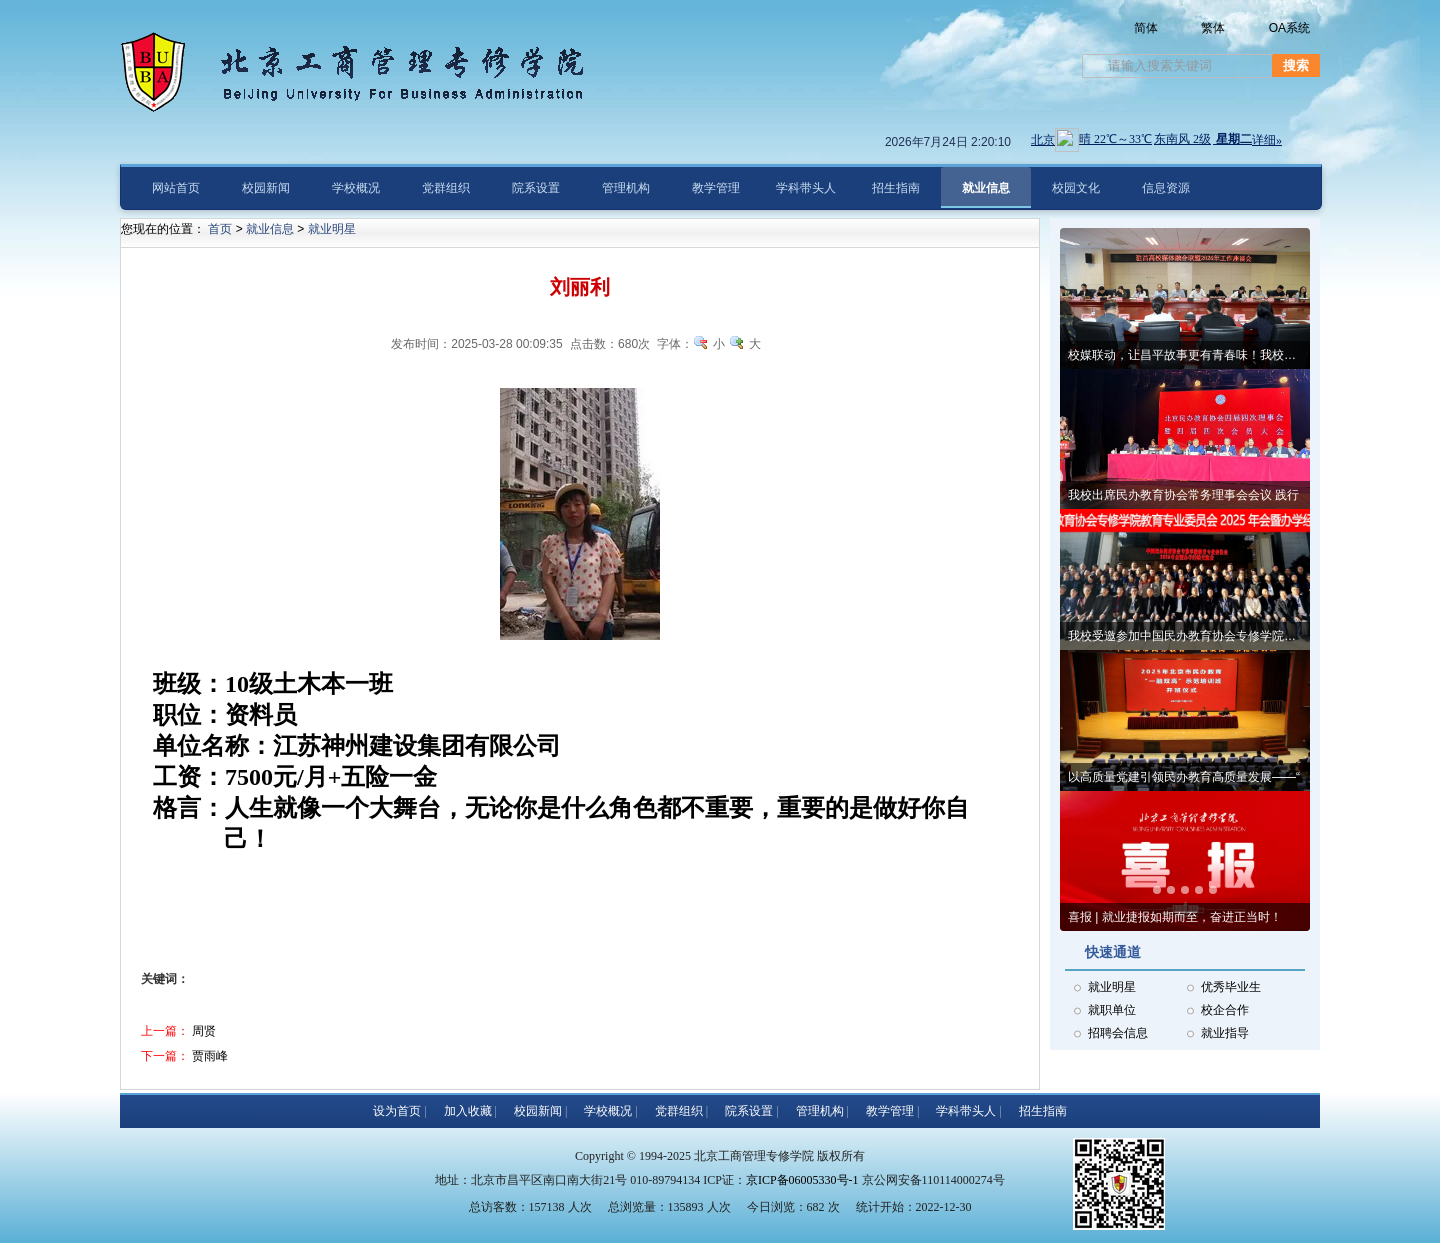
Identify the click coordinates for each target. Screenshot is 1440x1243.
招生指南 (1043, 1111)
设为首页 (397, 1111)
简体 (1146, 28)
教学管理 (890, 1111)
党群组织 (679, 1111)
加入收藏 (468, 1111)
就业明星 (1112, 987)
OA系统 (1289, 28)
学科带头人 (966, 1111)
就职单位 (1112, 1010)
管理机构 (820, 1111)
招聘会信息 (1118, 1033)
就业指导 (1225, 1033)
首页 (220, 229)
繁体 (1213, 28)
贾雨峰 (210, 1056)
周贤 (204, 1031)
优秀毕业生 (1231, 987)
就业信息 (270, 229)
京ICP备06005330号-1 (802, 1180)
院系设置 (749, 1111)
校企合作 (1225, 1010)
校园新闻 (538, 1111)
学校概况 (608, 1111)
